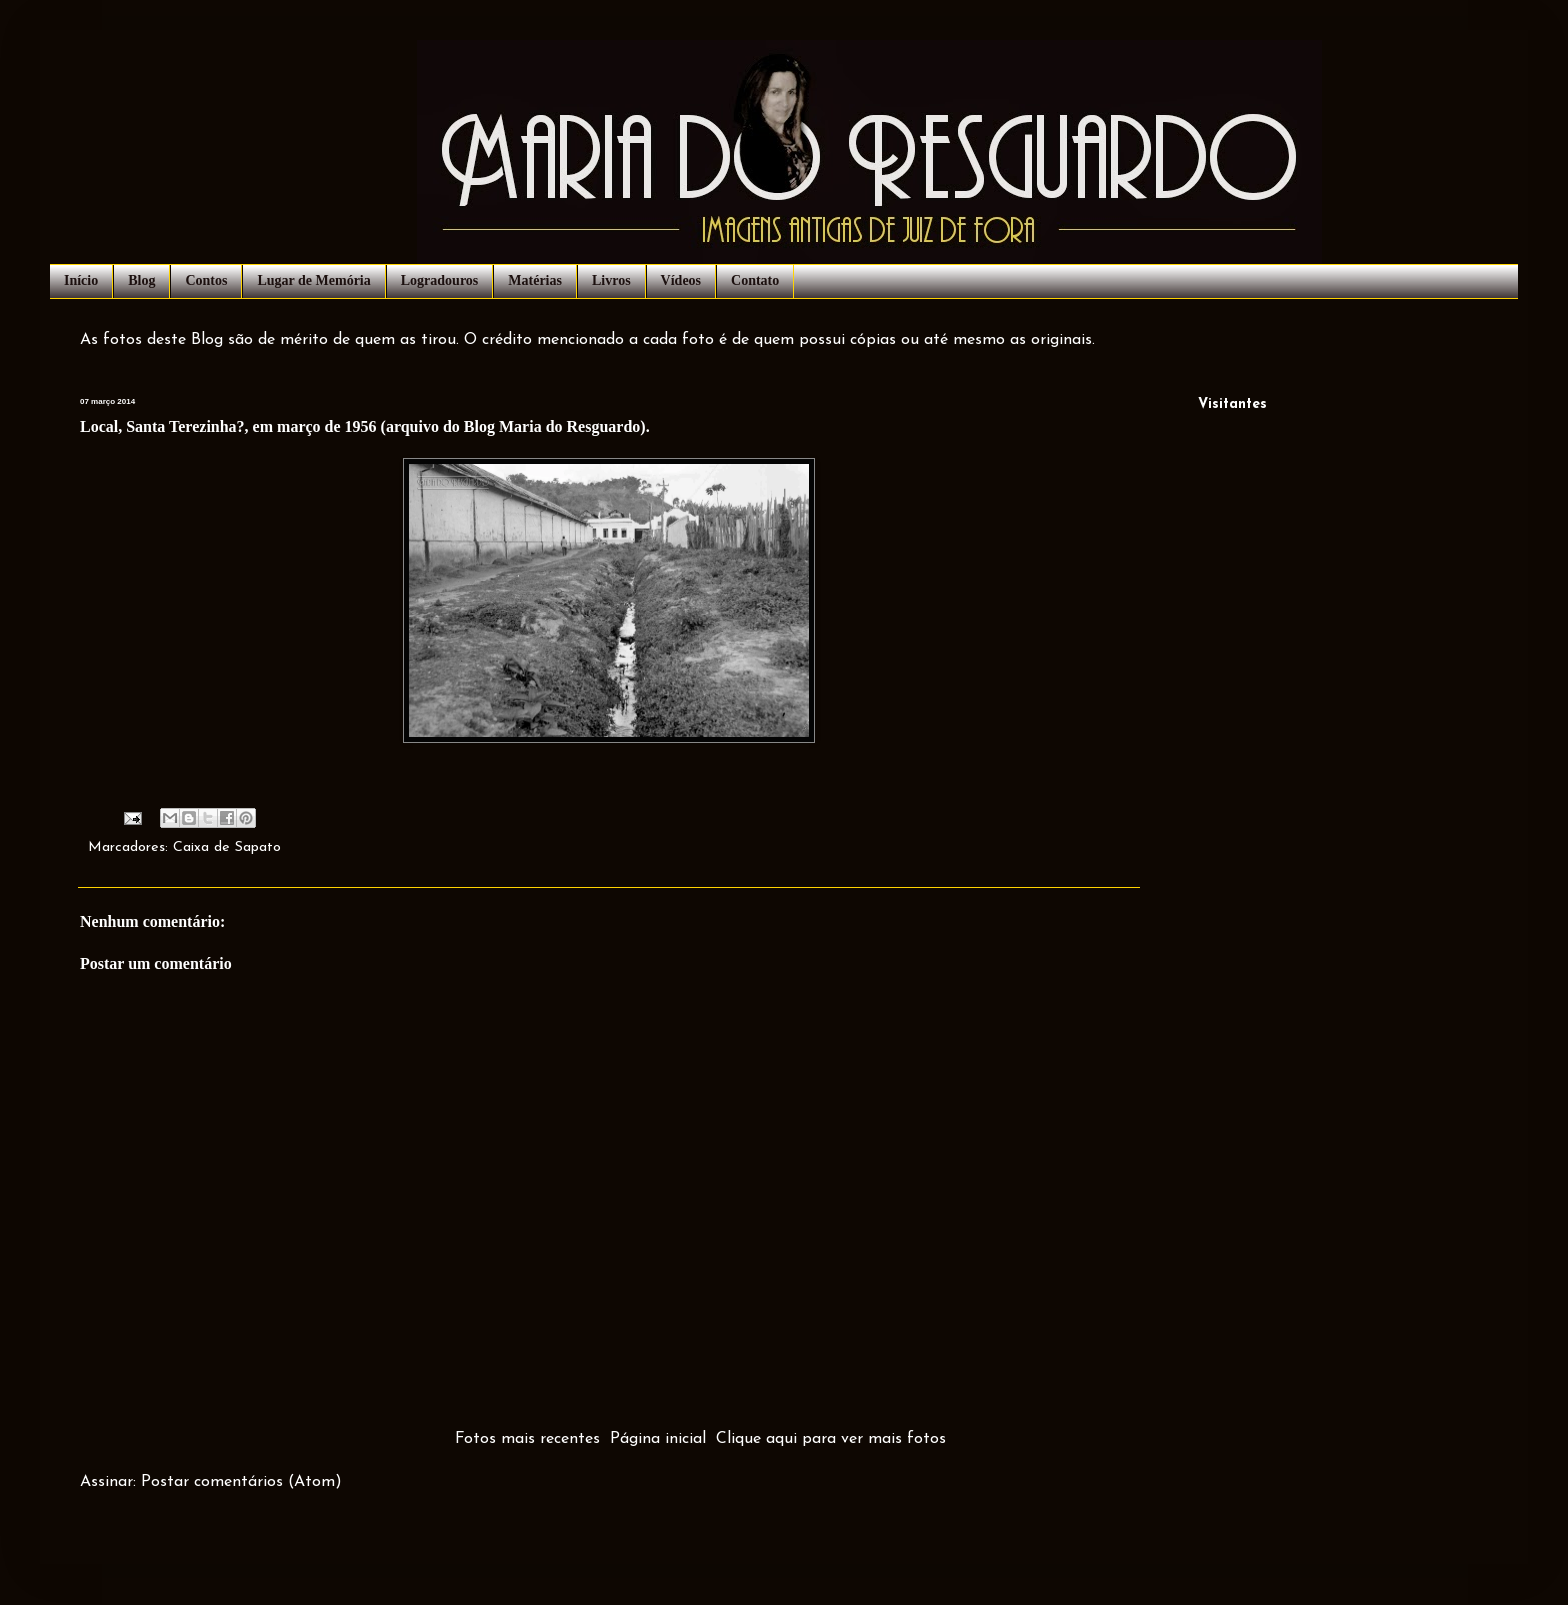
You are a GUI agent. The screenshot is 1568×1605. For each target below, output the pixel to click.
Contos (206, 280)
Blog (141, 280)
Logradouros (440, 280)
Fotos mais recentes (527, 1439)
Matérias (535, 280)
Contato (755, 280)
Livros (611, 280)
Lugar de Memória (313, 280)
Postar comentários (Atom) (241, 1482)
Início (81, 280)
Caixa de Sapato (227, 847)
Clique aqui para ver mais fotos (831, 1439)
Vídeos (681, 280)
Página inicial (658, 1439)
